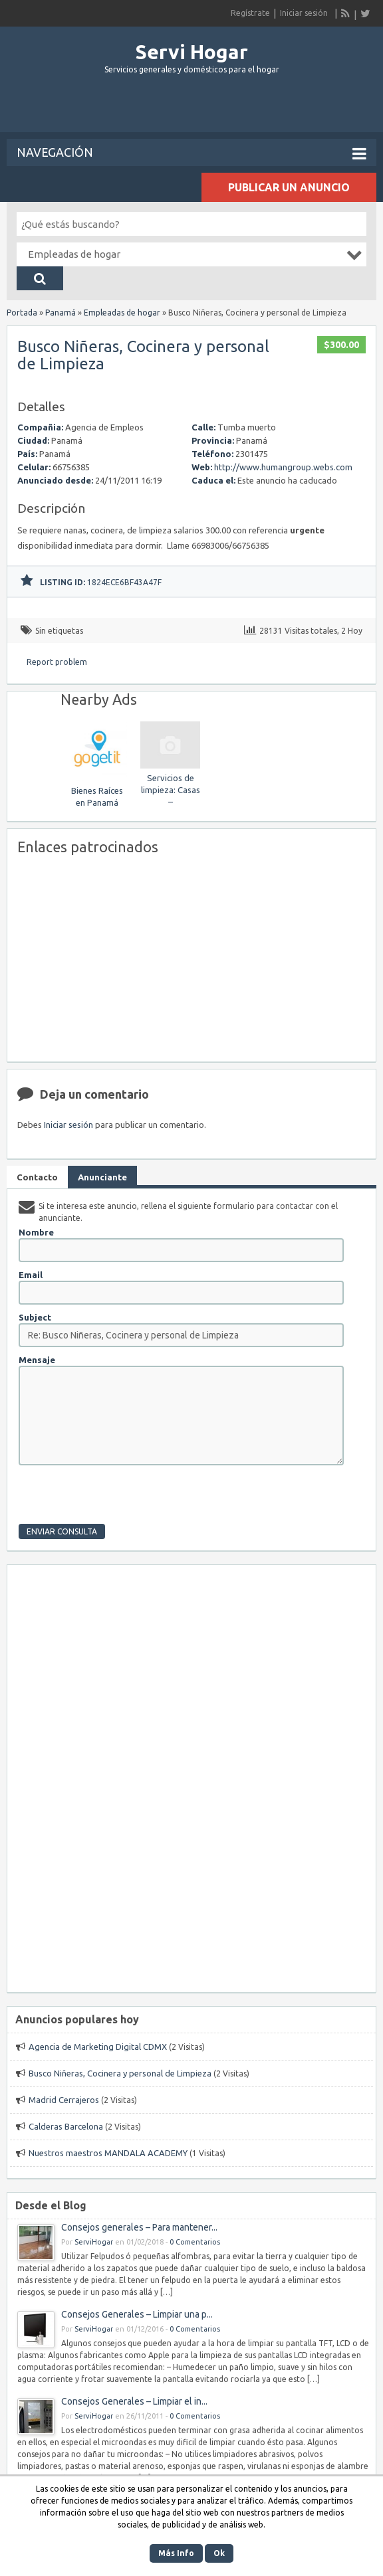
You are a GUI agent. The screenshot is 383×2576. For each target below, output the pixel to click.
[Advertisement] (191, 109)
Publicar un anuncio (289, 187)
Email (31, 1274)
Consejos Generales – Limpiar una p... (137, 2314)
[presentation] (120, 1498)
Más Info (176, 2553)
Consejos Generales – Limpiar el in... (134, 2401)
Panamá (60, 312)
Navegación (191, 153)
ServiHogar (93, 2242)
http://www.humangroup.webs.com (283, 467)
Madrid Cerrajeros (64, 2099)
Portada (22, 312)
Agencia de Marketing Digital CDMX (98, 2046)
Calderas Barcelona (66, 2126)
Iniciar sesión (304, 13)
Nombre (36, 1232)
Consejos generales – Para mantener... (139, 2227)
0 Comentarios (195, 2242)
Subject (35, 1317)
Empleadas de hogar (122, 312)
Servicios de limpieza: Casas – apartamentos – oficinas (170, 801)
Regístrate (250, 13)
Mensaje (37, 1359)
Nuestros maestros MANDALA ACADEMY (108, 2153)
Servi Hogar (192, 52)
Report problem (57, 662)
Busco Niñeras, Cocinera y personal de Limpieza (143, 355)
